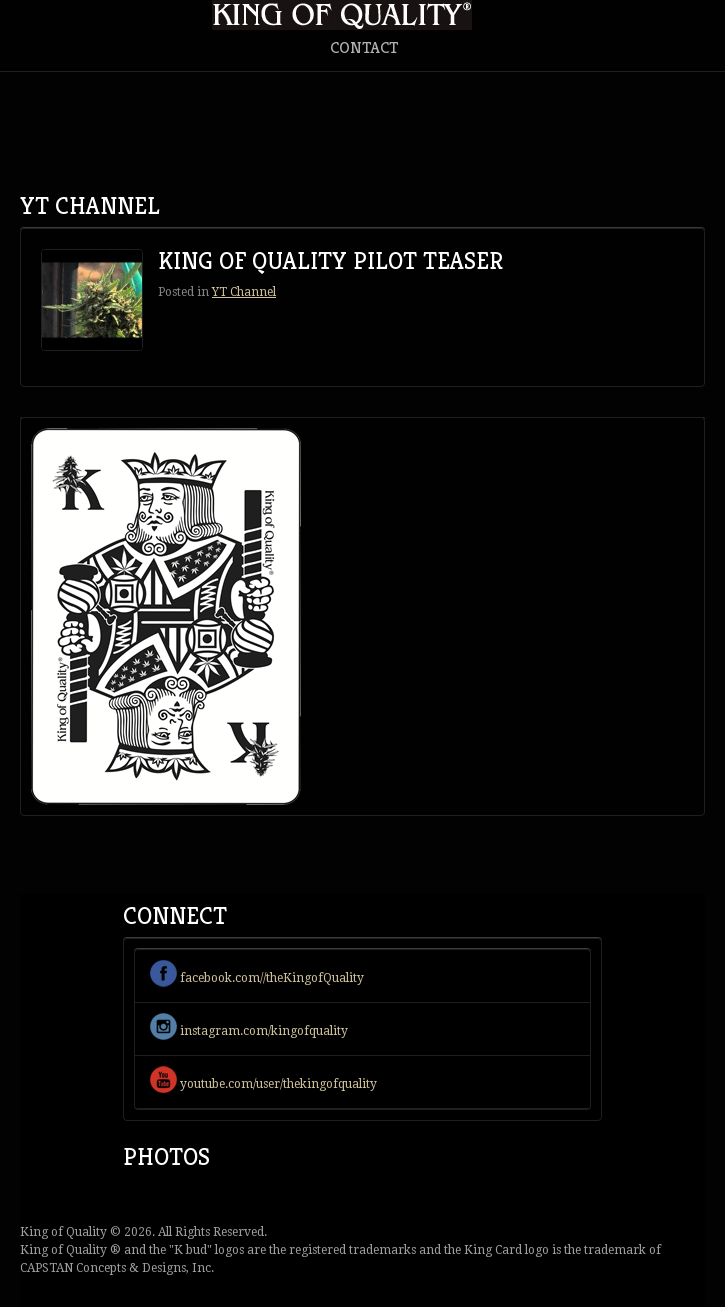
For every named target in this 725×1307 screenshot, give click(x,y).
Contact (364, 47)
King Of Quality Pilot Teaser (330, 261)
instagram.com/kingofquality (249, 1031)
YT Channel (244, 292)
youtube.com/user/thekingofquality (263, 1084)
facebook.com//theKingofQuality (257, 978)
